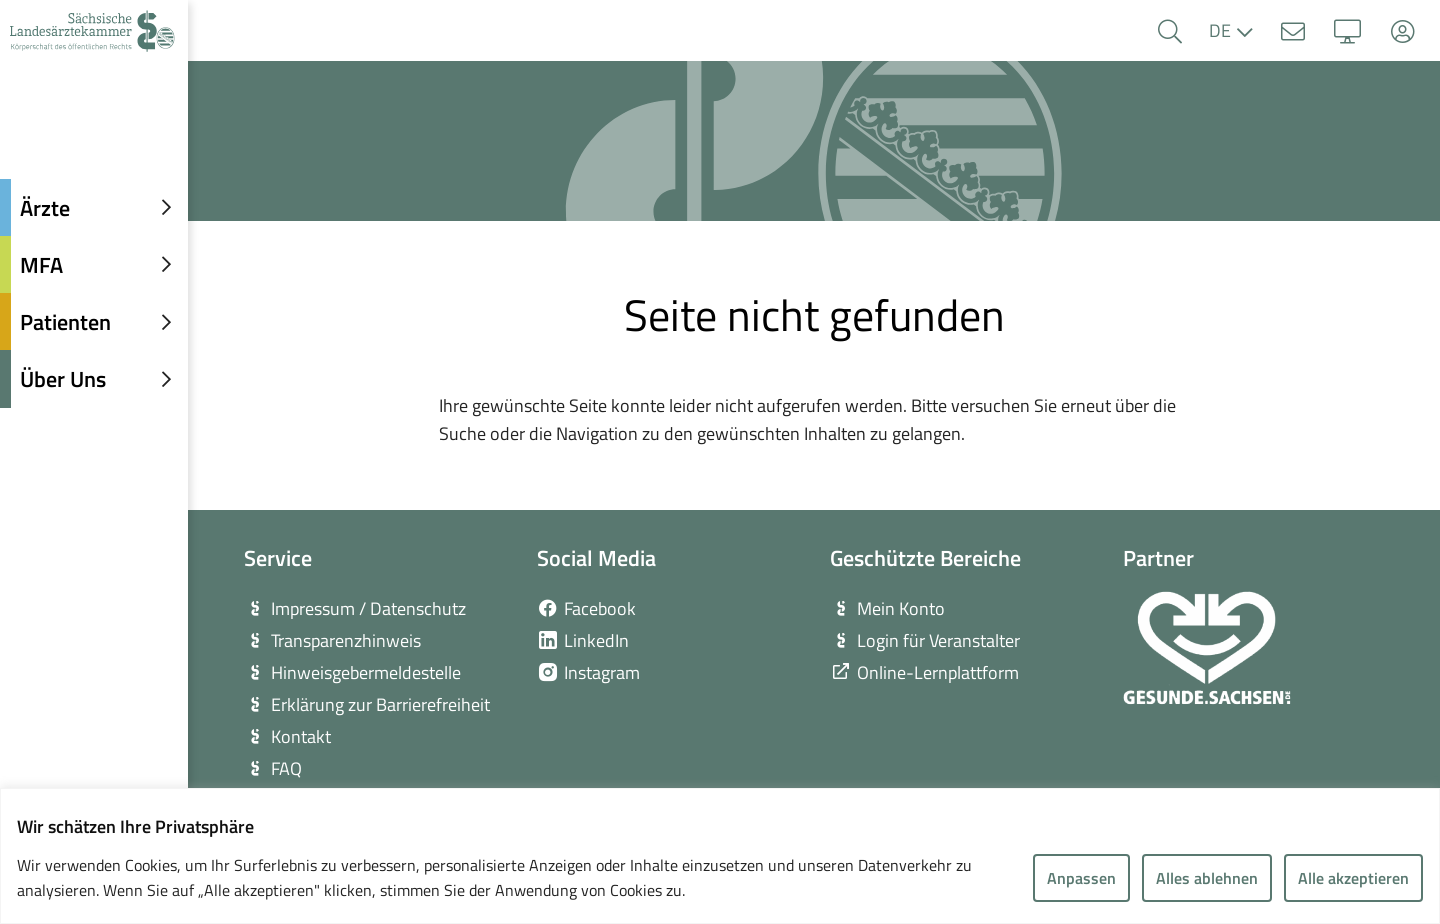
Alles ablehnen (1207, 878)
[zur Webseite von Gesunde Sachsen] (1207, 648)
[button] (1169, 31)
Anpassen (1081, 878)
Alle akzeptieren (1353, 878)
